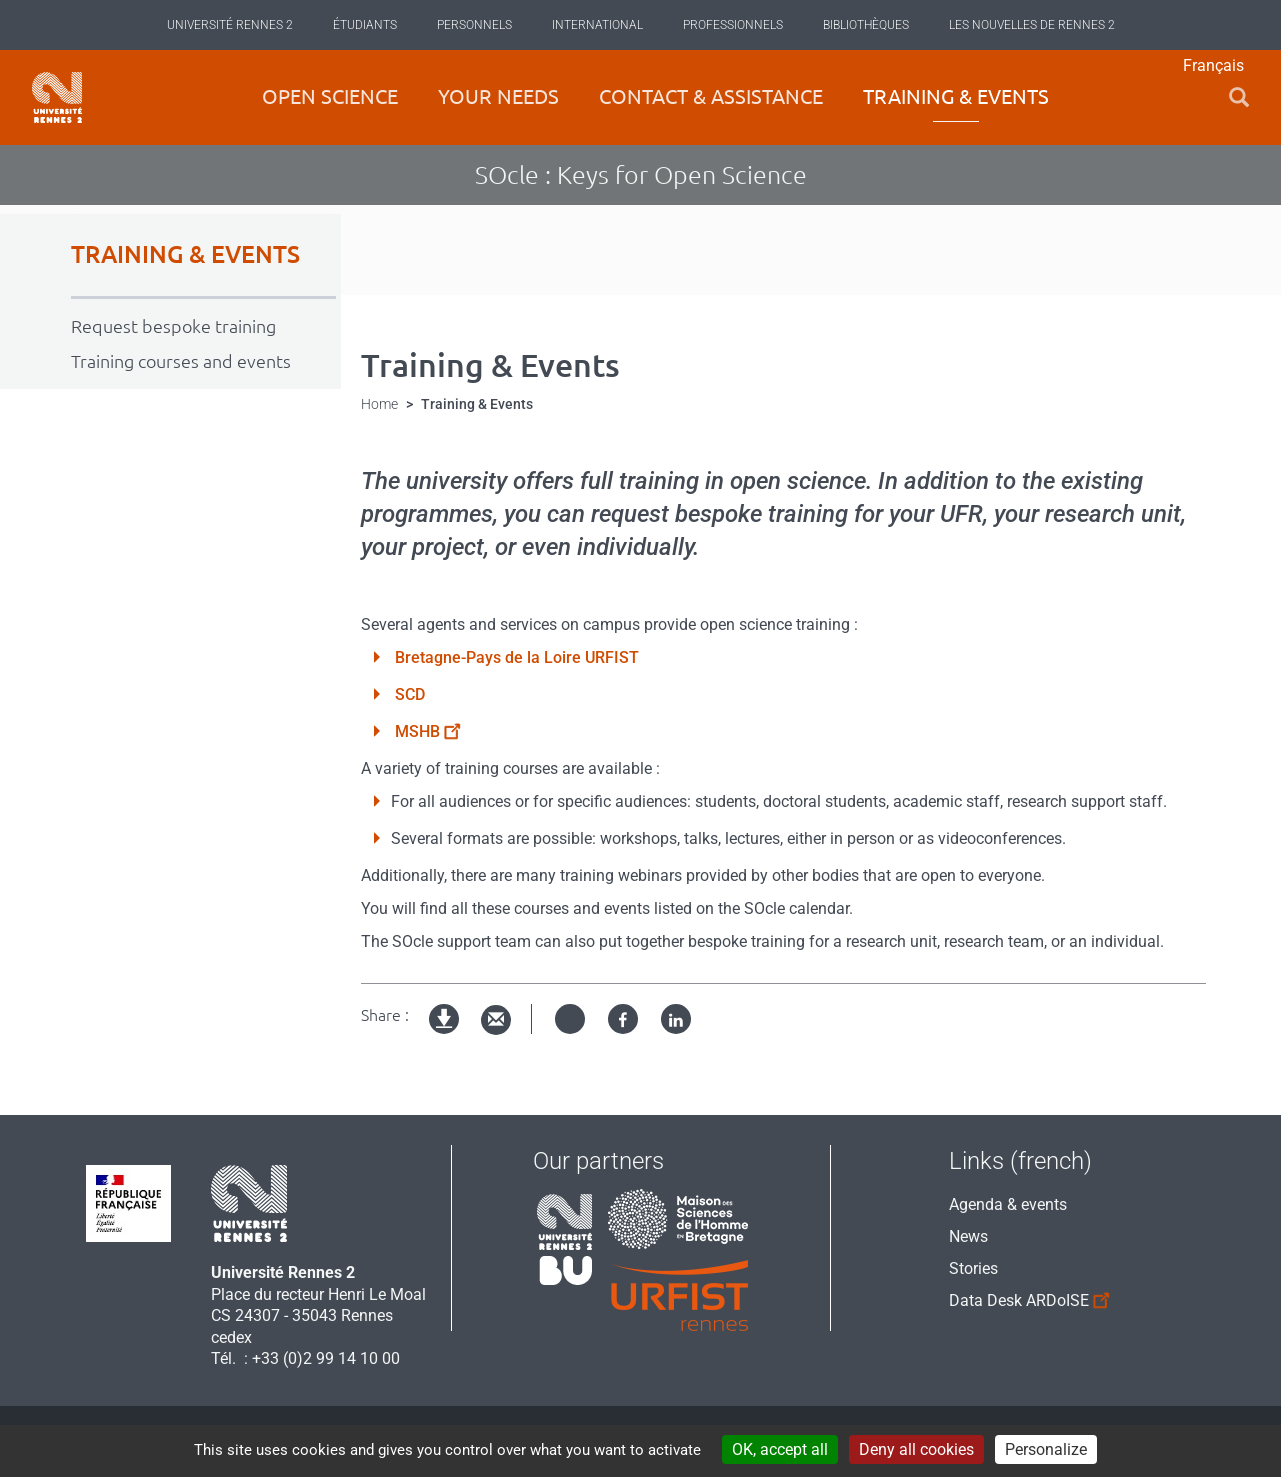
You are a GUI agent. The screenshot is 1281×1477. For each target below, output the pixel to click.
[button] (1239, 97)
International (597, 25)
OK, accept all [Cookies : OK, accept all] (780, 1449)
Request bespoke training (173, 326)
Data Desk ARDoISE (1020, 1297)
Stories (973, 1268)
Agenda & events (1008, 1204)
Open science (330, 96)
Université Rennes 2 (230, 25)
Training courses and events (181, 361)
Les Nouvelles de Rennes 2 (1032, 25)
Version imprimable (445, 1035)
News (968, 1236)
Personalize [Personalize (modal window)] (1046, 1449)
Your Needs (498, 96)
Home (379, 404)
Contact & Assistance (711, 96)
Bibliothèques (866, 25)
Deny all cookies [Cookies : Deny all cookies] (916, 1449)
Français (1213, 65)
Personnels (474, 25)
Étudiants (365, 25)
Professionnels (733, 25)
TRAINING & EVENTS (185, 254)
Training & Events (956, 96)
